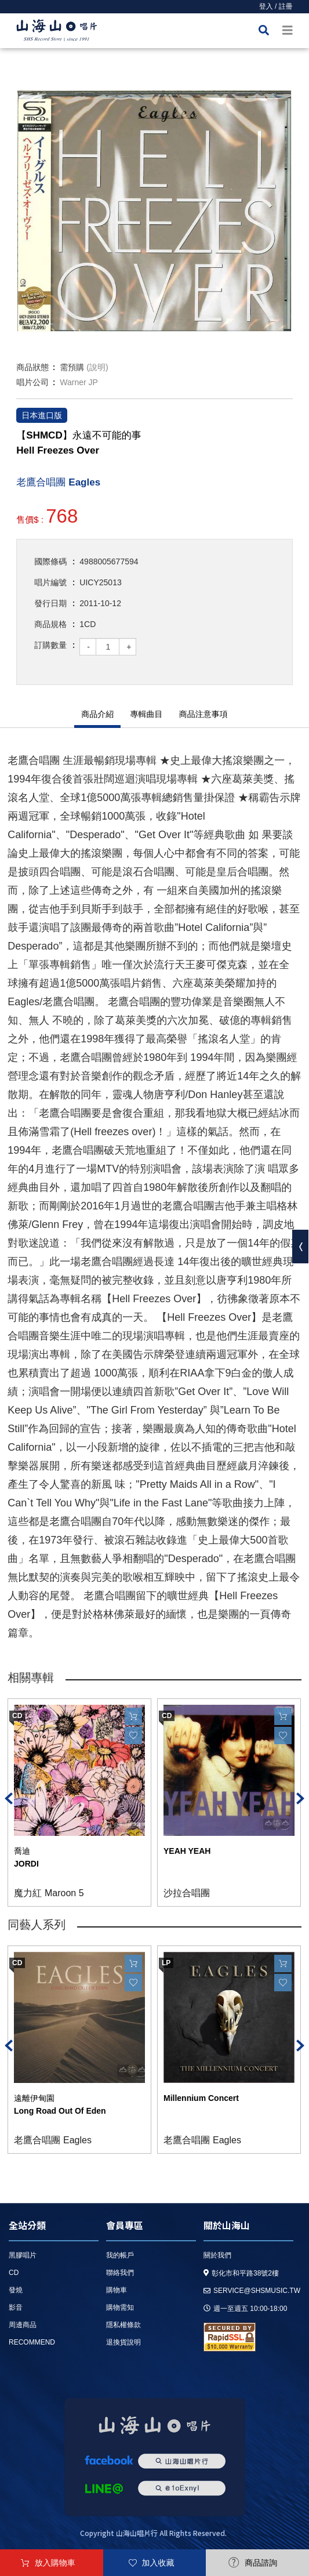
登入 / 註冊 (276, 6)
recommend (32, 2342)
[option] (154, 211)
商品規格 (50, 624)
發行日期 (50, 603)
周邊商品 (23, 2325)
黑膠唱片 (23, 2255)
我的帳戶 (120, 2255)
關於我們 (217, 2255)
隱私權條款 (123, 2325)
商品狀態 (32, 367)
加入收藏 (158, 2562)
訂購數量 (50, 645)
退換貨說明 (123, 2342)
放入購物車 (55, 2562)
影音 (16, 2307)
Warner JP (79, 382)
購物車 (116, 2290)
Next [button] (300, 1798)
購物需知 (120, 2307)
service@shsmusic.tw (251, 2291)
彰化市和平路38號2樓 (241, 2273)
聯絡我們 (120, 2273)
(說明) (97, 367)
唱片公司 (32, 382)
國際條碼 (50, 561)
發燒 (16, 2290)
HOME (56, 32)
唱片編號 (50, 582)
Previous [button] (9, 1798)
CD (14, 2273)
